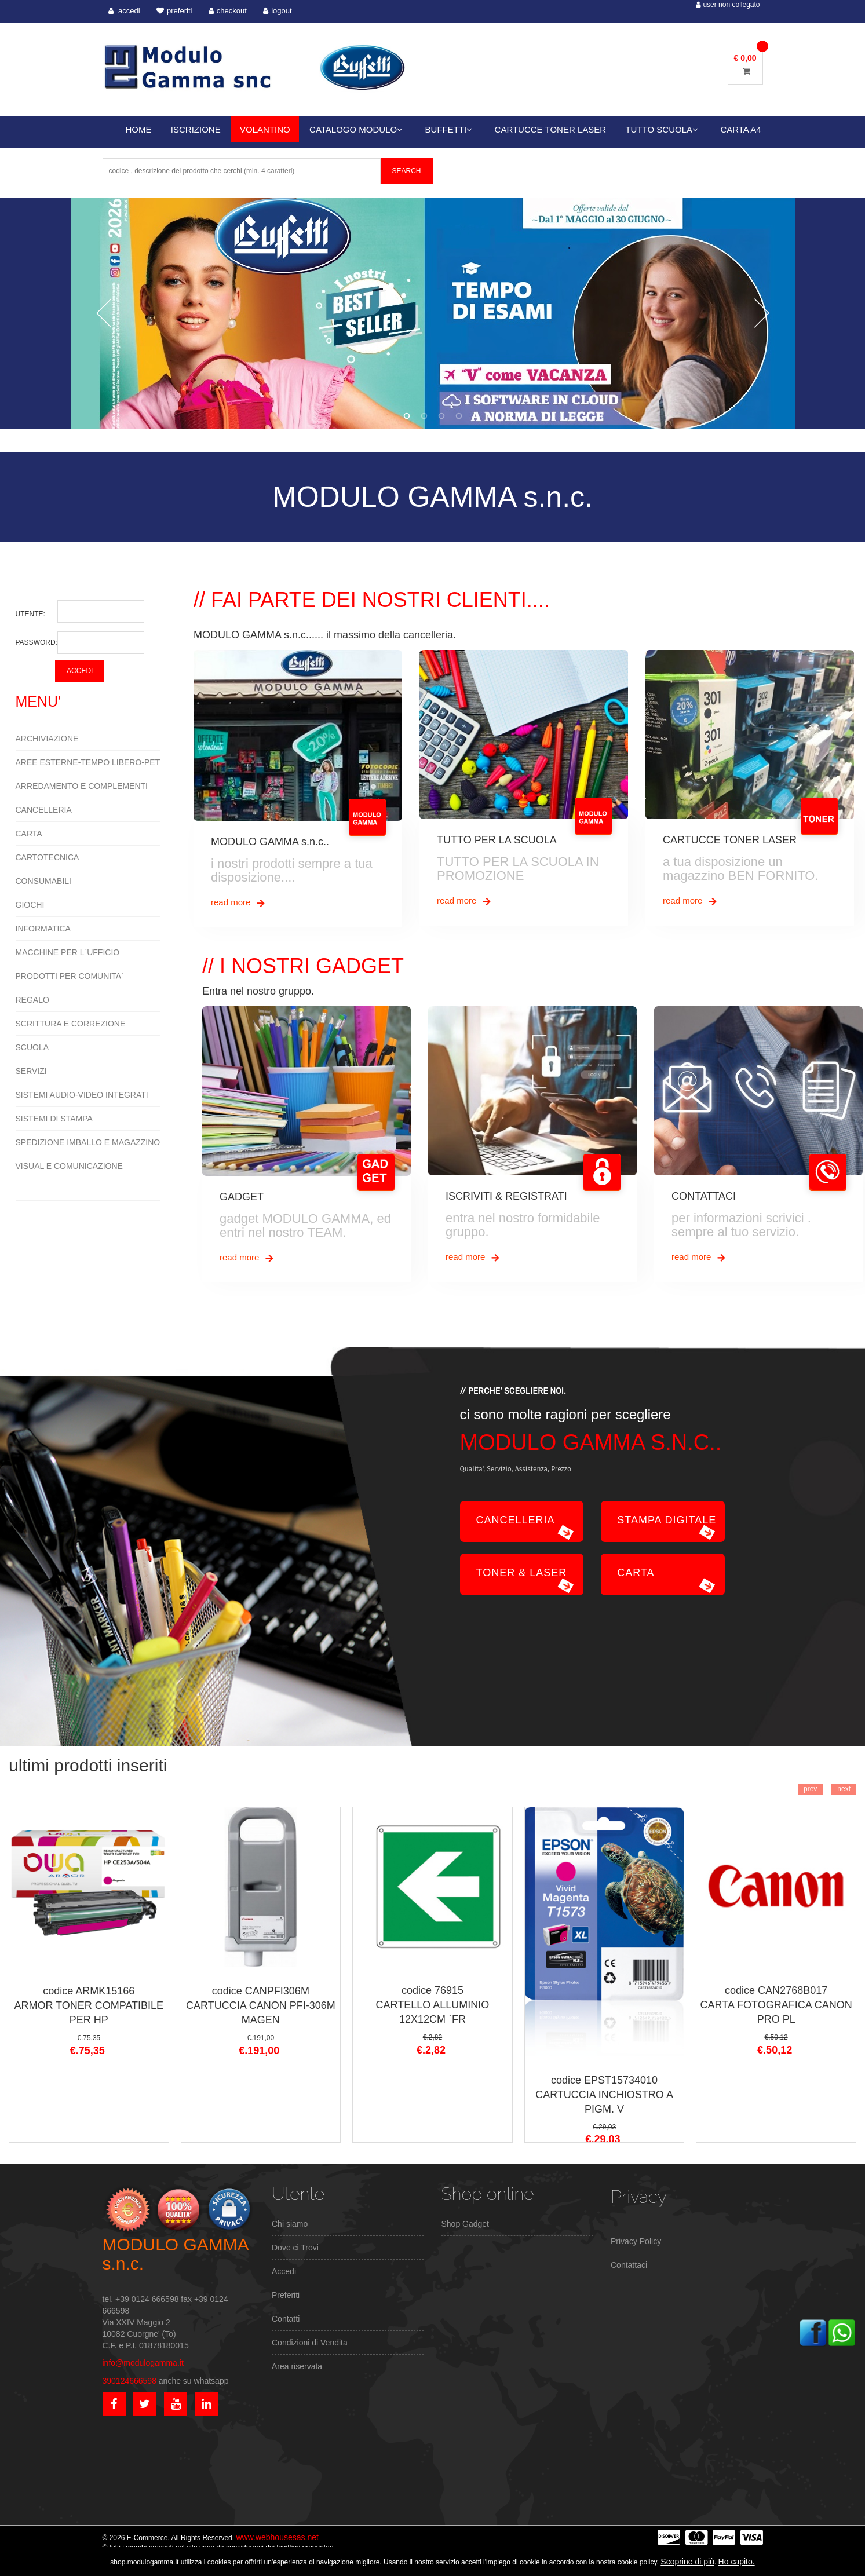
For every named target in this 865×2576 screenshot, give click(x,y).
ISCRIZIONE (196, 129)
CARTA (29, 833)
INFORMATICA (43, 928)
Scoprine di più (687, 2561)
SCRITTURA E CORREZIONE (71, 1023)
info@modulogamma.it (143, 2362)
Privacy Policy (636, 2241)
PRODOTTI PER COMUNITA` (70, 976)
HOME (139, 129)
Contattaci (629, 2265)
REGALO (32, 999)
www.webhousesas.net (277, 2537)
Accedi (284, 2271)
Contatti (286, 2318)
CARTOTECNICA (47, 857)
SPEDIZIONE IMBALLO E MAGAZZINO (88, 1142)
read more (238, 902)
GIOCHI (30, 904)
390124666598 (129, 2380)
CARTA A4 (740, 129)
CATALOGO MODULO (356, 129)
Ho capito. (736, 2561)
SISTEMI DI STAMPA (54, 1118)
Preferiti (286, 2295)
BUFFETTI (449, 129)
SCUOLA (32, 1047)
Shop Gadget (465, 2223)
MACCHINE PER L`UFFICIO (68, 952)
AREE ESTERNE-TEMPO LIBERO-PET (88, 762)
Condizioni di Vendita (310, 2342)
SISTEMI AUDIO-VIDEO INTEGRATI (82, 1094)
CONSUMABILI (43, 881)
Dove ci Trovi (295, 2247)
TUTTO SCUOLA (661, 129)
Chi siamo (290, 2223)
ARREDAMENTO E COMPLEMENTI (82, 786)
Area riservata (297, 2366)
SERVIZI (31, 1071)
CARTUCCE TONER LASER (551, 129)
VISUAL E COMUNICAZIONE (69, 1166)
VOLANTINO (265, 129)
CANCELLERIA (44, 809)
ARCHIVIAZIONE (47, 738)
